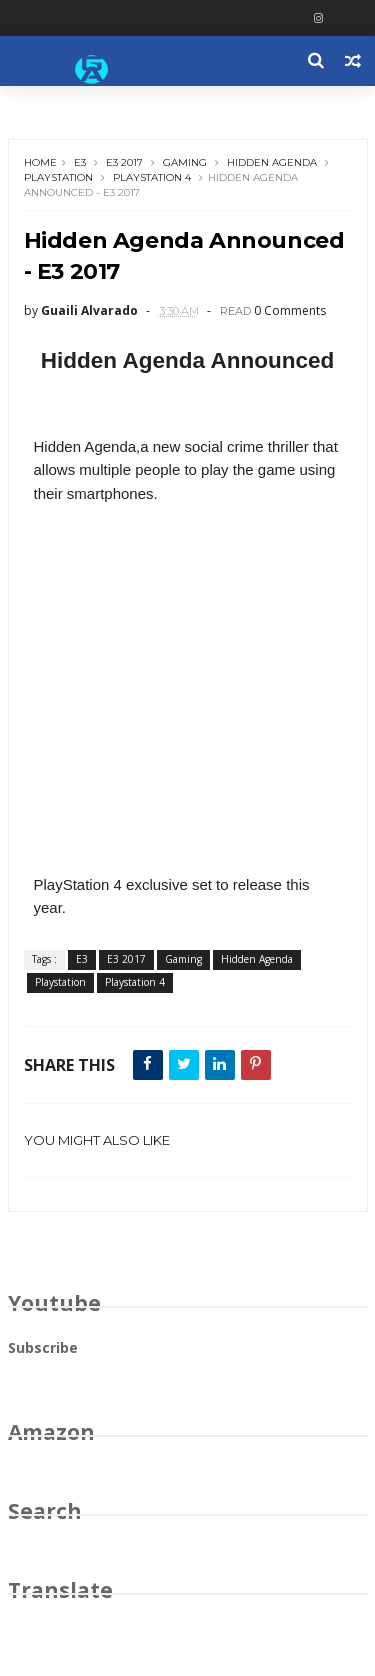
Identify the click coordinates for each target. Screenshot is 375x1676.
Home (40, 162)
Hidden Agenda (272, 162)
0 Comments (290, 310)
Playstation (58, 177)
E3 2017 (124, 162)
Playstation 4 (152, 177)
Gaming (185, 162)
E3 (80, 162)
